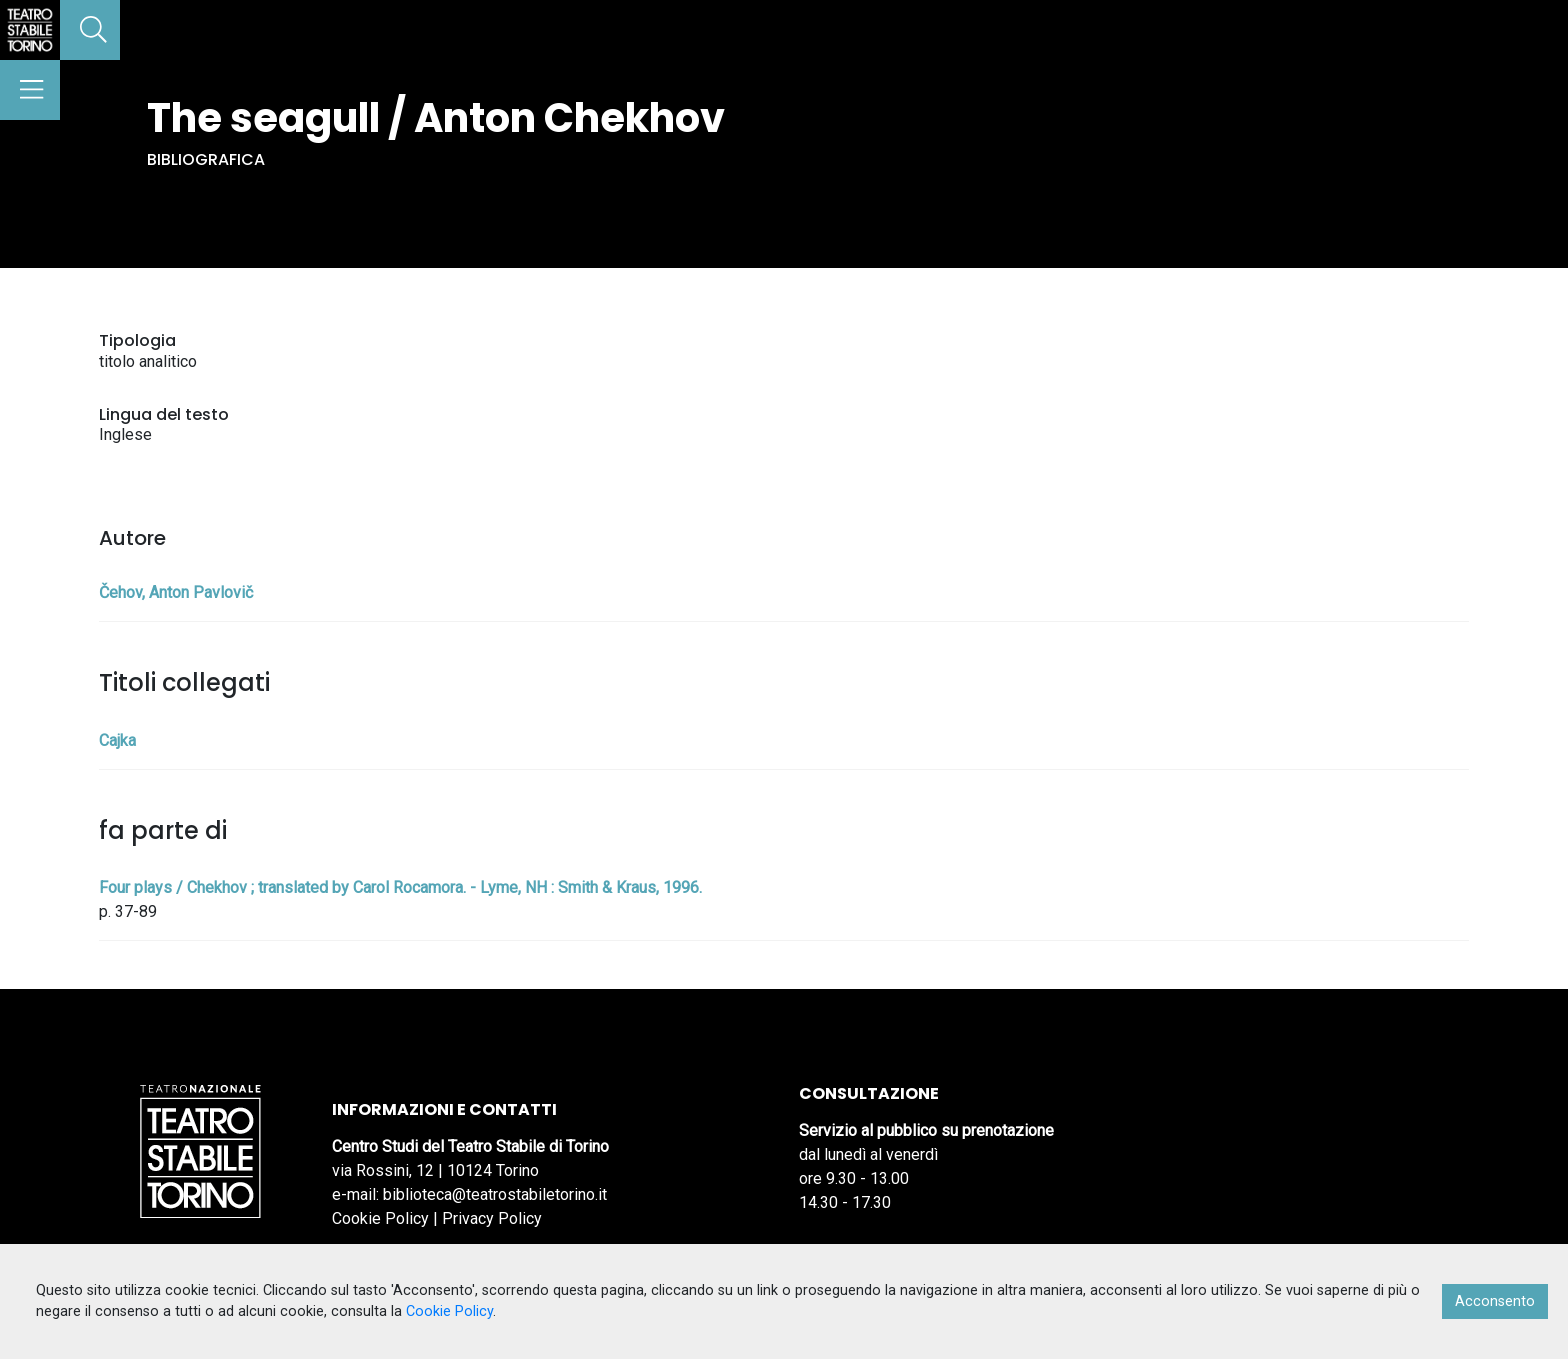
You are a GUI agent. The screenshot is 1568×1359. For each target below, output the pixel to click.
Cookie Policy (380, 1218)
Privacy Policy (492, 1218)
